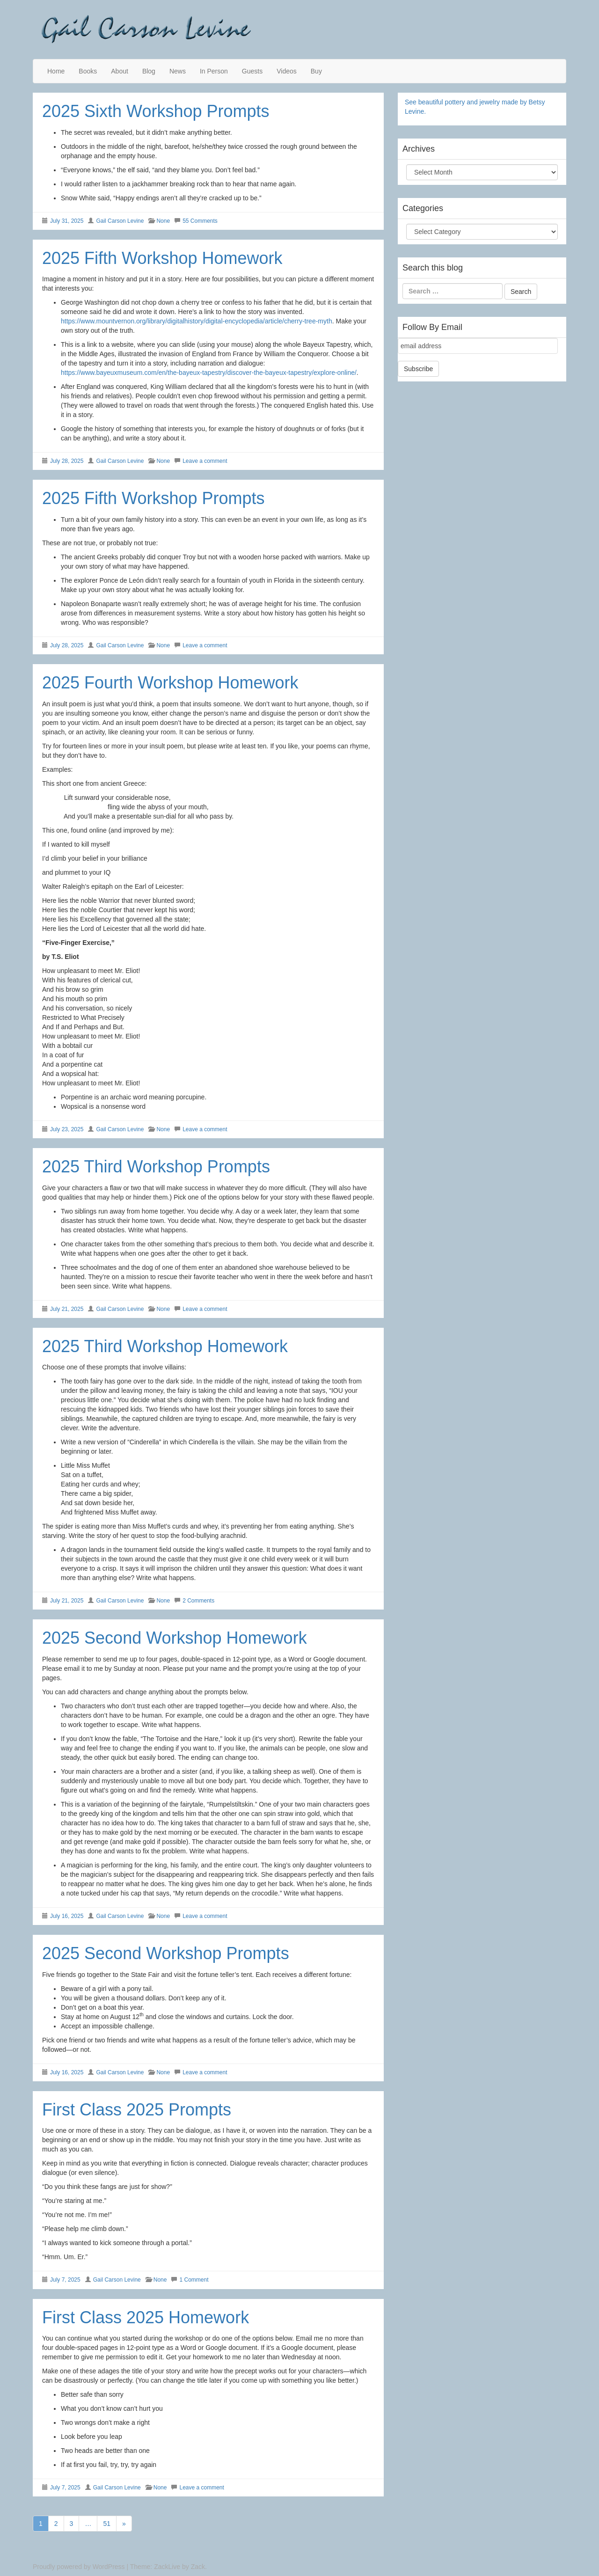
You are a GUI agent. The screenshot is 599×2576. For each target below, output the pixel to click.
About (119, 71)
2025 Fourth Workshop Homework (170, 682)
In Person (214, 71)
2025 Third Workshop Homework (165, 1346)
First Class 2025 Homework (145, 2317)
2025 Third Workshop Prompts (156, 1166)
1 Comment (193, 2279)
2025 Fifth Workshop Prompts (153, 498)
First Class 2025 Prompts (136, 2109)
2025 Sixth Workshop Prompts (156, 111)
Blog (148, 71)
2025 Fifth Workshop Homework (162, 258)
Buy (316, 71)
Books (88, 71)
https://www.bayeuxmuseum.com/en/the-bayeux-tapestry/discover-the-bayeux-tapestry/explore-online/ (209, 372)
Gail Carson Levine (120, 221)
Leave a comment (205, 461)
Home (56, 71)
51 (106, 2523)
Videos (287, 71)
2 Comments (198, 1600)
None (163, 221)
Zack (198, 2566)
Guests (252, 71)
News (177, 71)
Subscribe (418, 369)
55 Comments (200, 221)
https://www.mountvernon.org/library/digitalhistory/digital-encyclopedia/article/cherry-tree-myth (196, 321)
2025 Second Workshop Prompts (165, 1953)
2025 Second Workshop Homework (174, 1637)
